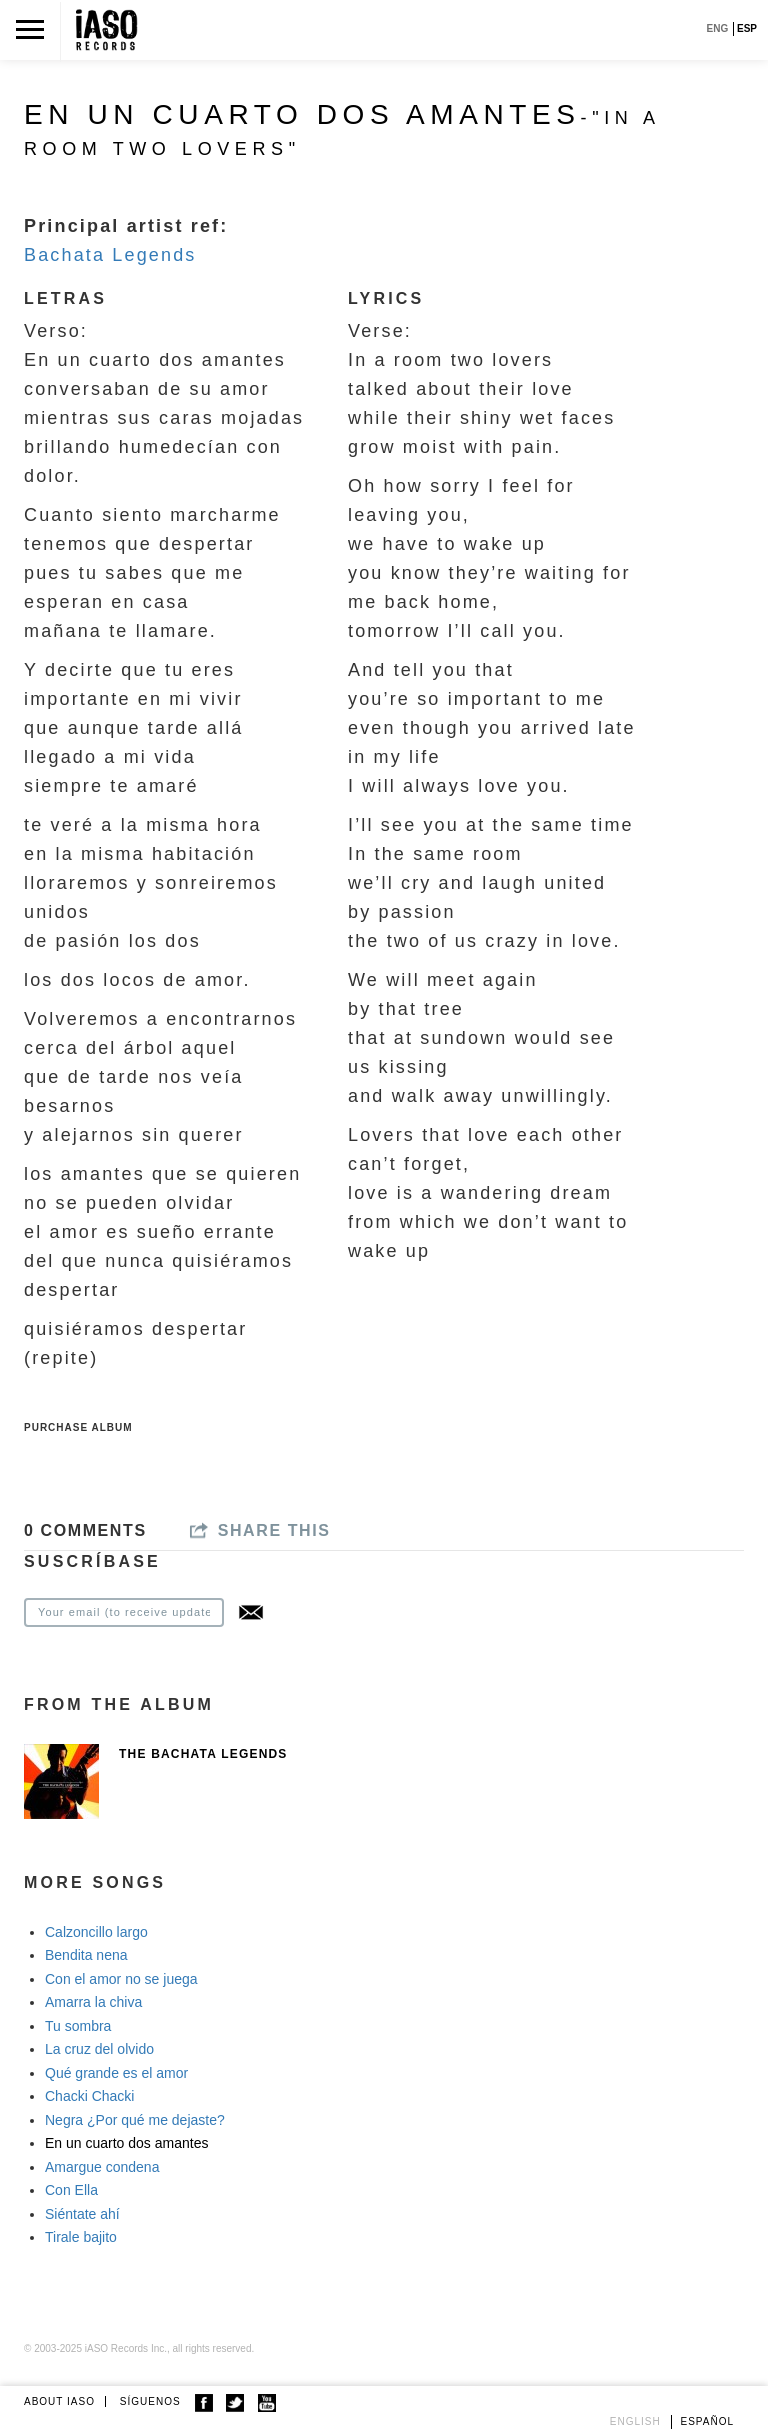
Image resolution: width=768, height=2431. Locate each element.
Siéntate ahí (82, 2214)
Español (708, 2421)
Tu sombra (78, 2026)
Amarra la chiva (93, 2002)
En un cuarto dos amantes (126, 2143)
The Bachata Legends (203, 1754)
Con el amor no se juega (121, 1979)
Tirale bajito (81, 2237)
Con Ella (71, 2190)
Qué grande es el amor (116, 2073)
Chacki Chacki (89, 2096)
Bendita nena (86, 1955)
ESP (747, 28)
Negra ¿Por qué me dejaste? (135, 2120)
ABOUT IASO (59, 2401)
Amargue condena (102, 2167)
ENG (718, 28)
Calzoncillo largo (96, 1932)
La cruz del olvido (99, 2049)
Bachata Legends (110, 255)
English (635, 2421)
